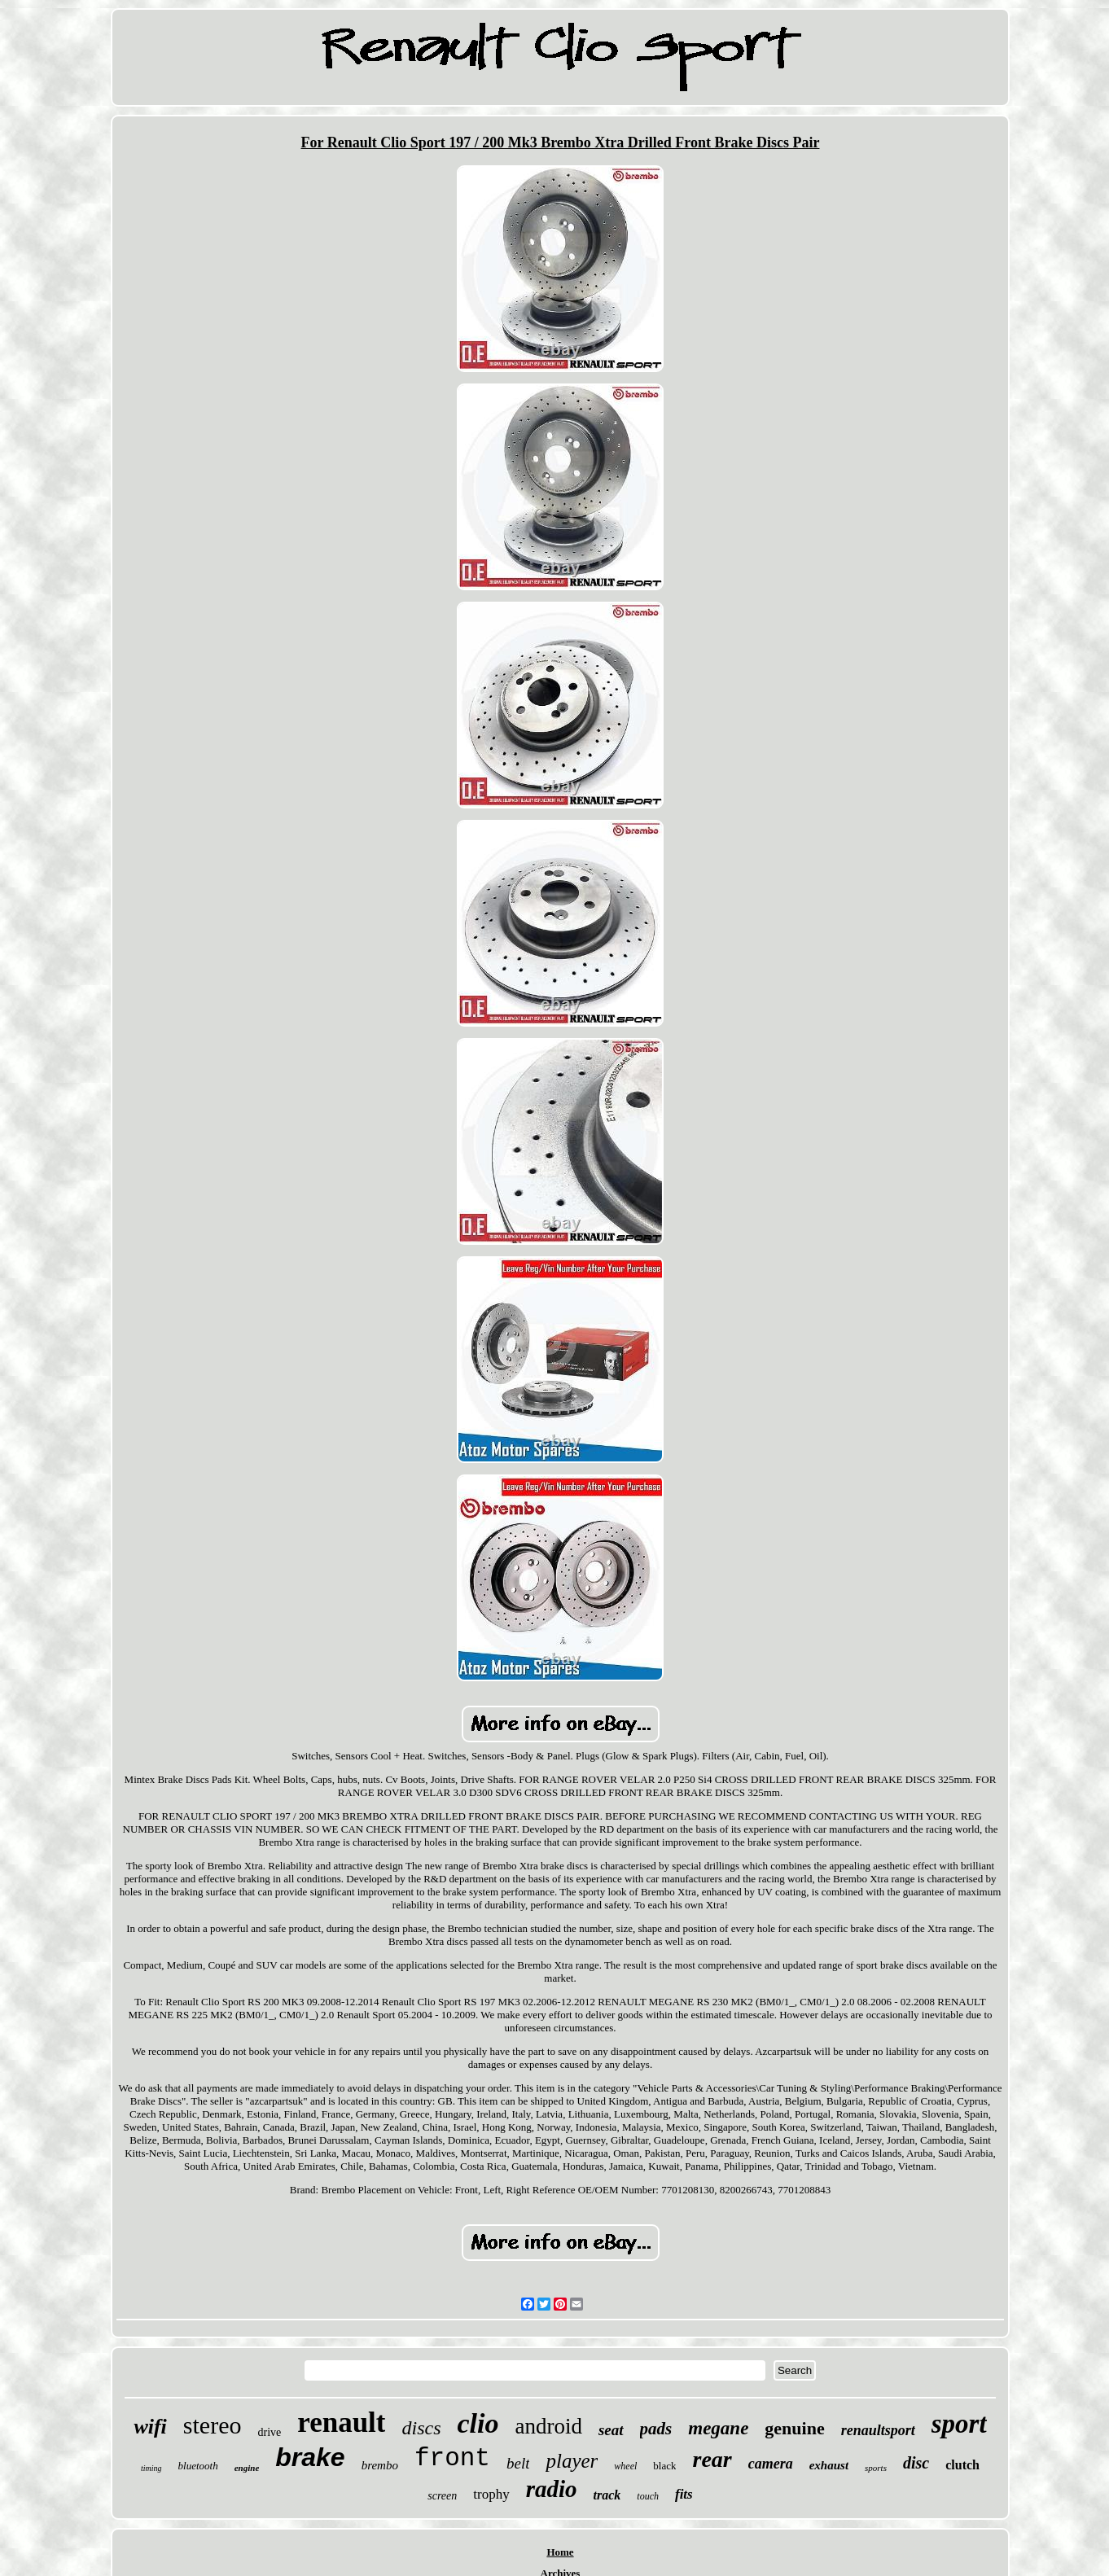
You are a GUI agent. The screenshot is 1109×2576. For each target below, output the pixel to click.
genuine (794, 2428)
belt (518, 2463)
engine (247, 2468)
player (572, 2461)
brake (309, 2457)
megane (718, 2428)
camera (770, 2464)
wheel (625, 2466)
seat (611, 2429)
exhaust (828, 2465)
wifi (150, 2426)
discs (421, 2427)
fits (684, 2494)
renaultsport (878, 2430)
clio (477, 2423)
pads (656, 2428)
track (607, 2495)
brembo (380, 2465)
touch (648, 2496)
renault (341, 2422)
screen (442, 2496)
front (452, 2458)
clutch (962, 2465)
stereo (212, 2425)
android (548, 2426)
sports (876, 2468)
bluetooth (198, 2466)
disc (916, 2463)
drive (269, 2432)
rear (711, 2459)
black (664, 2466)
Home (559, 2552)
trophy (491, 2494)
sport (959, 2423)
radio (551, 2489)
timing (151, 2468)
